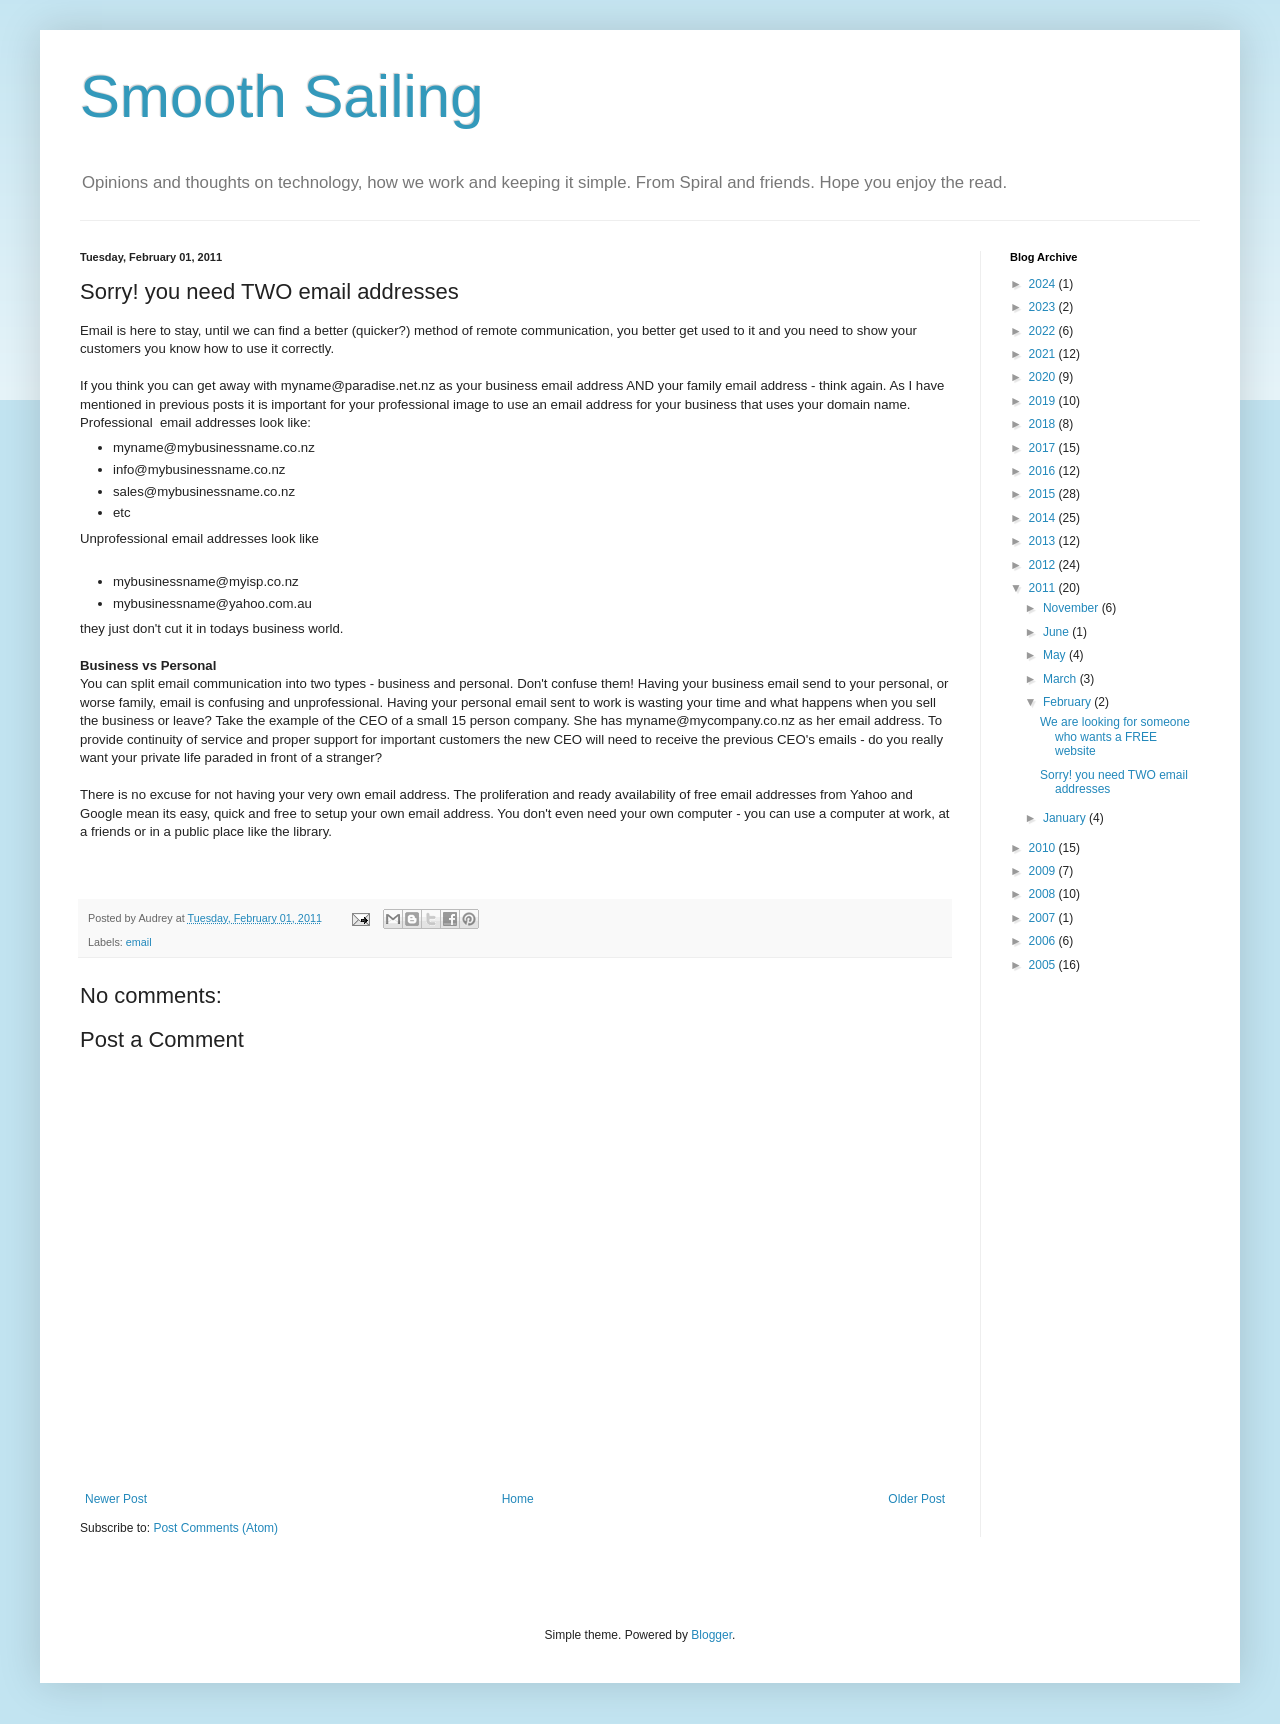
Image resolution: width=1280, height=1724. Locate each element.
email (139, 942)
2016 (1044, 471)
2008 (1044, 894)
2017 (1044, 448)
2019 (1044, 401)
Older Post (916, 1499)
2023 (1044, 307)
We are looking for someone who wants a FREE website (1115, 736)
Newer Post (116, 1499)
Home (518, 1499)
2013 (1044, 541)
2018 (1044, 424)
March (1061, 679)
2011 (1044, 588)
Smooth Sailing (282, 96)
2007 (1044, 918)
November (1072, 608)
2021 (1044, 354)
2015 (1044, 494)
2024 (1044, 284)
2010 (1044, 848)
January (1066, 818)
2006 (1044, 941)
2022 (1044, 331)
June (1057, 632)
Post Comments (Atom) (215, 1528)
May (1056, 655)
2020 (1044, 377)
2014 (1044, 518)
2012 (1044, 565)
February (1068, 702)
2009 (1044, 871)
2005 (1044, 965)
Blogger (711, 1635)
